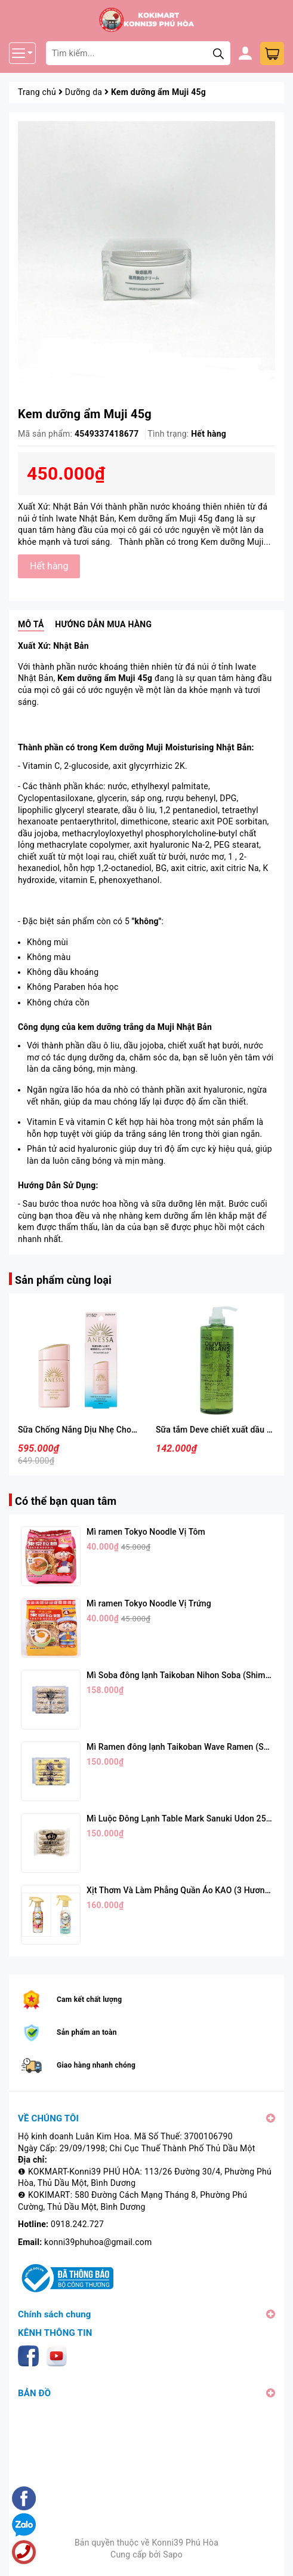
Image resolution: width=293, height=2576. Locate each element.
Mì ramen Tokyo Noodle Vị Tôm (146, 1532)
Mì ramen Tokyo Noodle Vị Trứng (149, 1603)
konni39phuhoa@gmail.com (98, 2242)
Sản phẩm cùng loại (63, 1280)
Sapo (173, 2554)
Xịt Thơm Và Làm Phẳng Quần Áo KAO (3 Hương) (180, 1890)
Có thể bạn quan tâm (65, 1501)
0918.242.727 (77, 2224)
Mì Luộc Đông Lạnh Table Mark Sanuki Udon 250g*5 (185, 1818)
